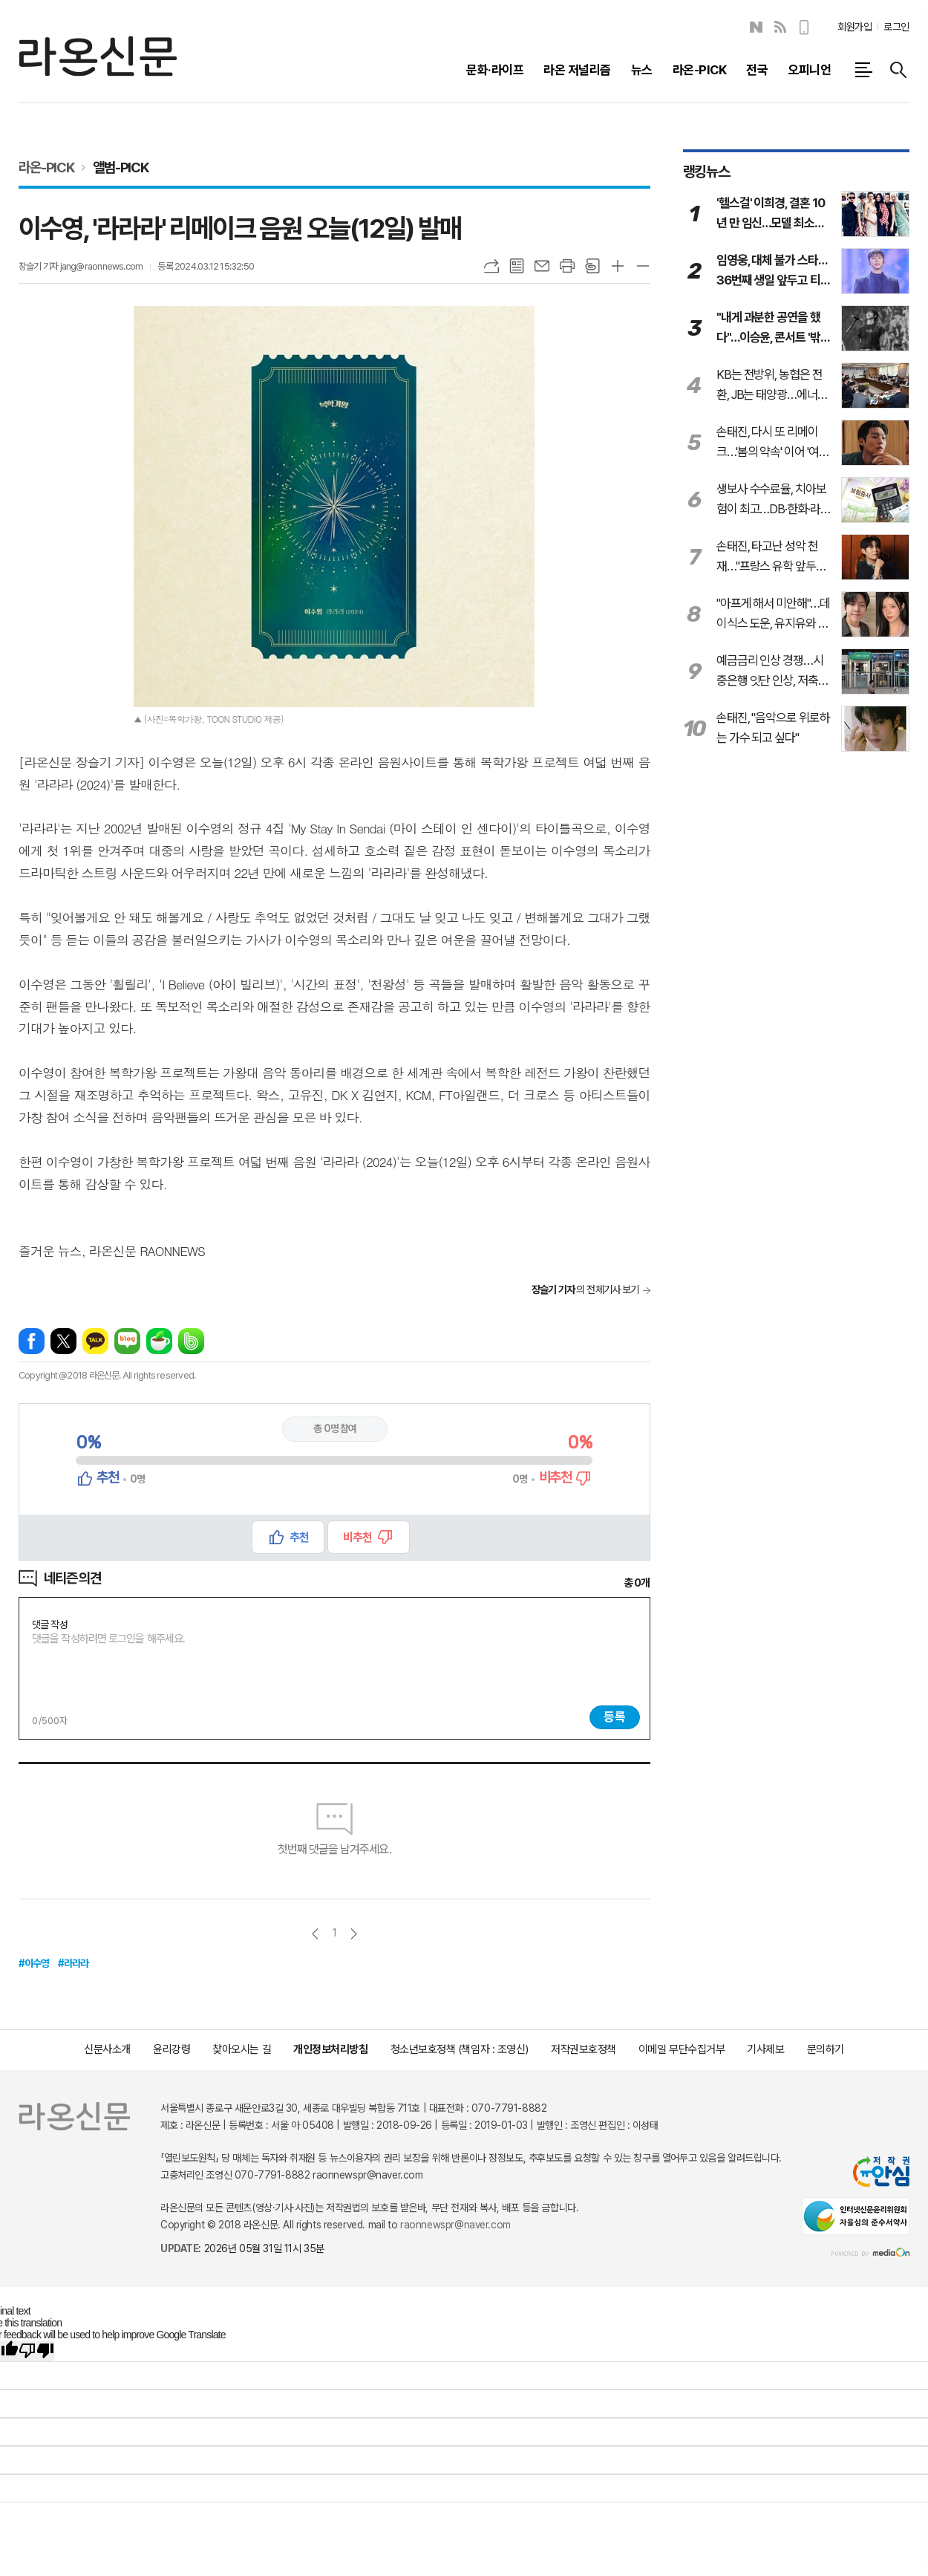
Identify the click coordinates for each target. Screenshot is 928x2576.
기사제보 (765, 2049)
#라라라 (73, 1963)
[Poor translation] (36, 2351)
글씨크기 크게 (617, 265)
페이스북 (32, 1341)
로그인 (896, 27)
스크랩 (592, 265)
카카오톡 (95, 1341)
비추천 (357, 1537)
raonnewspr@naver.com (455, 2225)
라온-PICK (46, 167)
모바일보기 (805, 27)
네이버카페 (159, 1341)
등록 (615, 1716)
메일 (542, 265)
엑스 (63, 1341)
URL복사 (491, 265)
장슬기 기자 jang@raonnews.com (81, 266)
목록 (516, 265)
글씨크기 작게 (642, 265)
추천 (299, 1537)
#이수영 (34, 1963)
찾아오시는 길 (241, 2049)
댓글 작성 (50, 1625)
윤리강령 (171, 2049)
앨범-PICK (120, 167)
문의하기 (825, 2049)
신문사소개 (107, 2049)
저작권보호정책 (583, 2049)
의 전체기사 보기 (585, 1289)
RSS (780, 27)
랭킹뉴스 (706, 171)
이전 (315, 1933)
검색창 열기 (898, 69)
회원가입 (854, 27)
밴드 (191, 1341)
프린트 (567, 265)
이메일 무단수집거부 (681, 2049)
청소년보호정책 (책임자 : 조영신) (460, 2049)
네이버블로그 (756, 27)
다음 (353, 1933)
